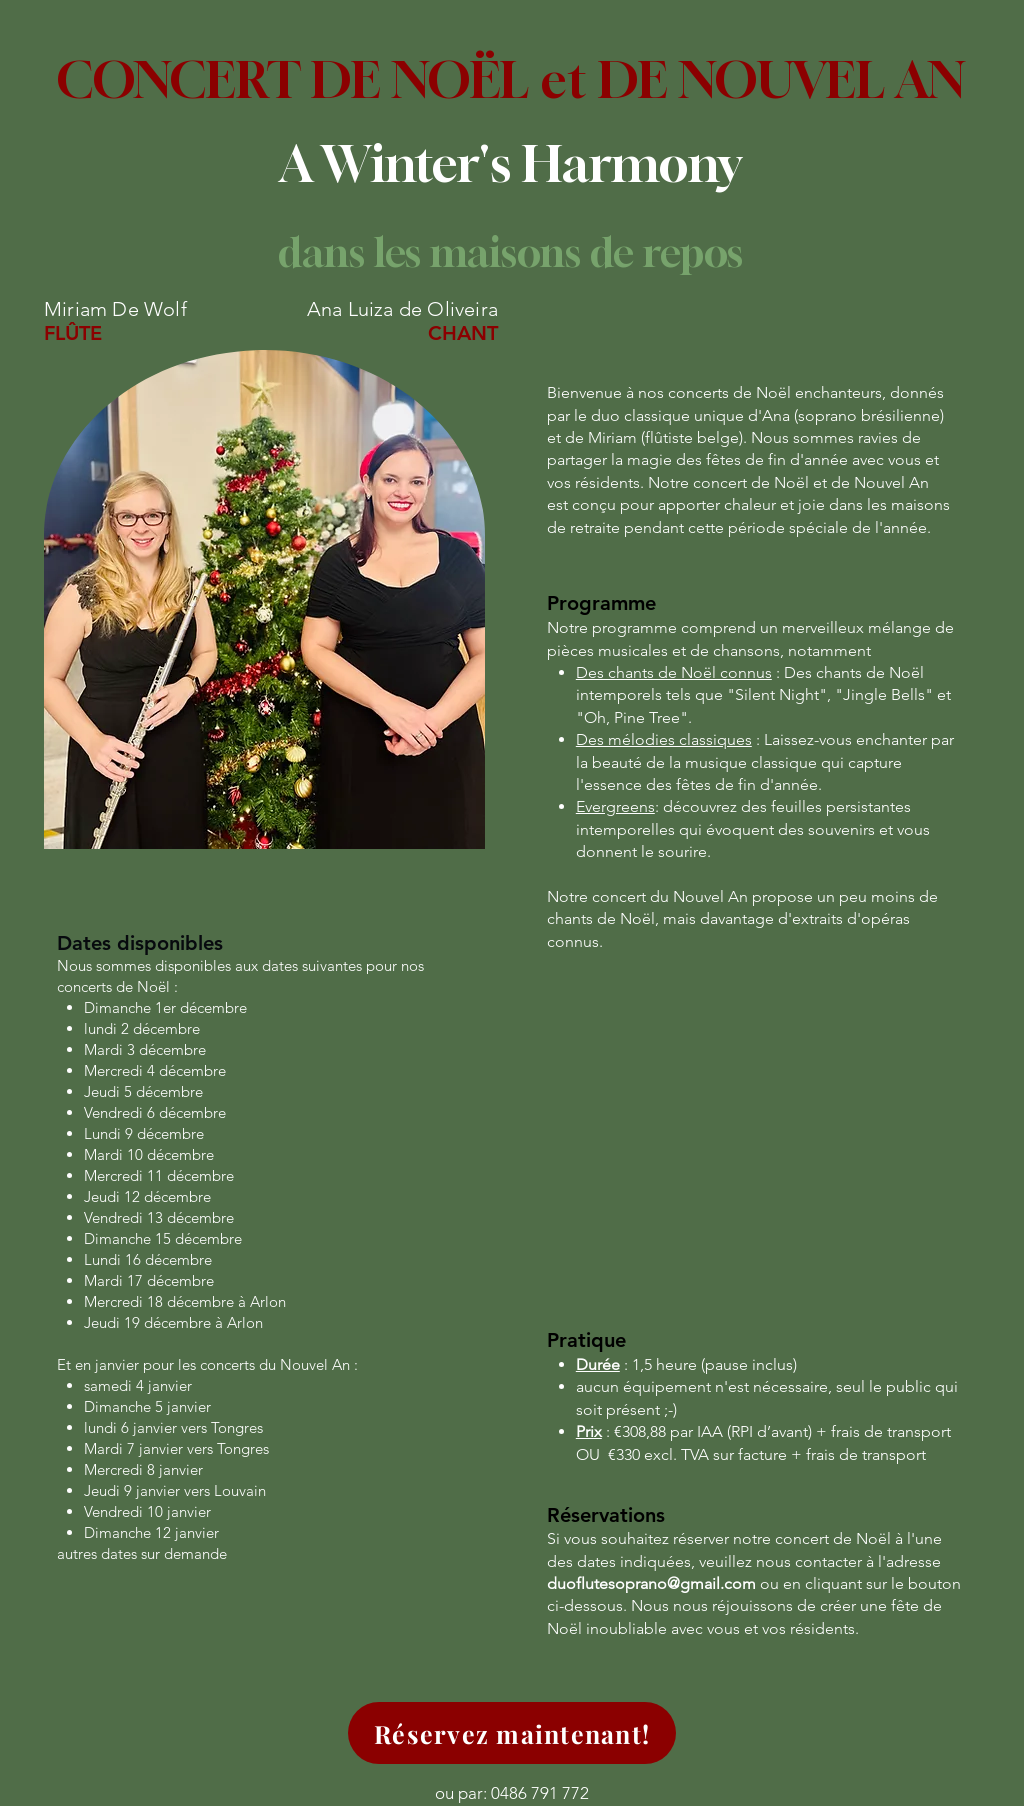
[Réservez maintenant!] (512, 1733)
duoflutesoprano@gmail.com (651, 1583)
